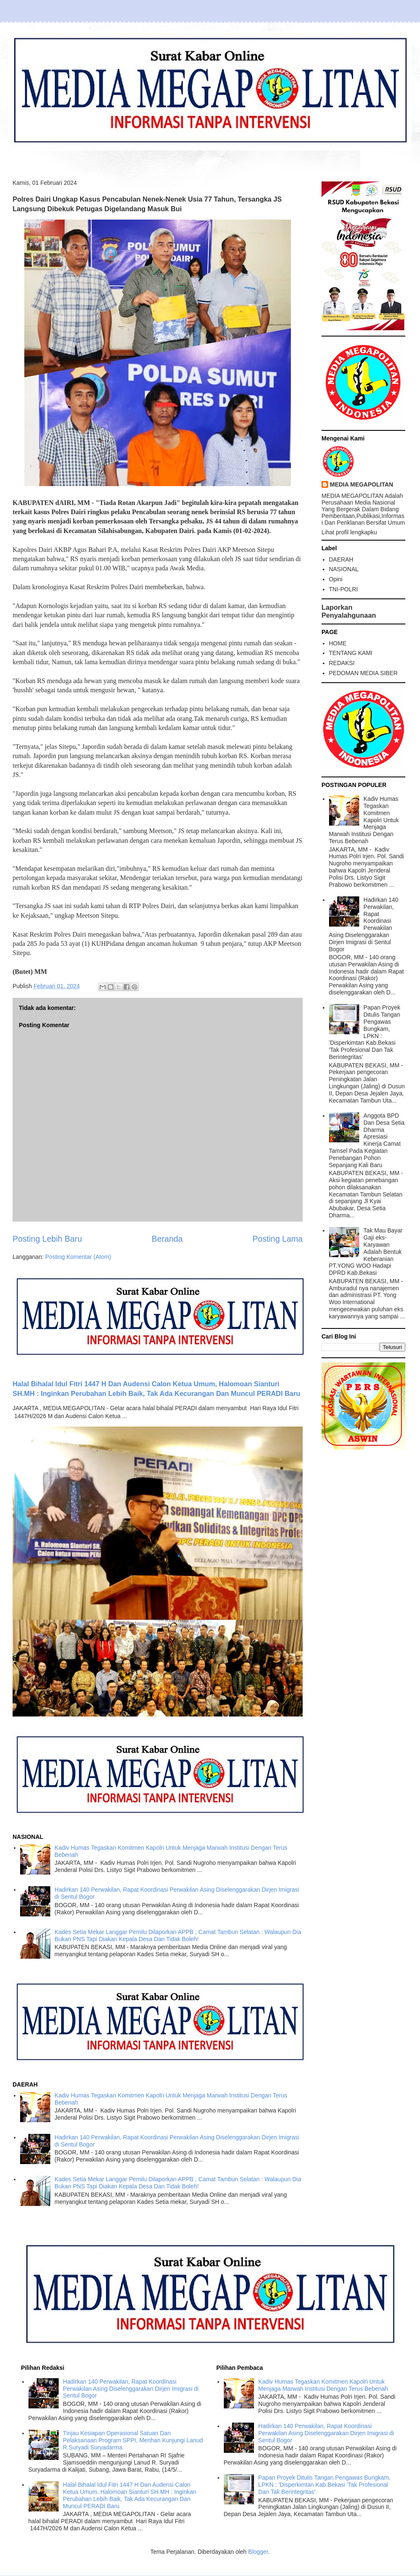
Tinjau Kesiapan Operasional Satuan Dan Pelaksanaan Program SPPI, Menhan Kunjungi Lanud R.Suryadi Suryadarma (133, 2440)
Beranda (167, 1238)
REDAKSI (342, 663)
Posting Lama (277, 1238)
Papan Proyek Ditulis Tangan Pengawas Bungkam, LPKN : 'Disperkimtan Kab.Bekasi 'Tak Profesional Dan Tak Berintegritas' (365, 1032)
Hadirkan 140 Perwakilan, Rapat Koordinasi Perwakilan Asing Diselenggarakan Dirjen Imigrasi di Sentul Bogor (364, 924)
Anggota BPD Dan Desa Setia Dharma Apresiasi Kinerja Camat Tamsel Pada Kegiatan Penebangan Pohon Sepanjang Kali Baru (367, 1140)
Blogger (258, 2551)
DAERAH (341, 559)
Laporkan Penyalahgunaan (348, 611)
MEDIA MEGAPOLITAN (361, 484)
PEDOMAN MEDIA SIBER (363, 673)
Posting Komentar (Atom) (78, 1256)
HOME (338, 643)
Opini (336, 579)
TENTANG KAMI (351, 653)
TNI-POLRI (343, 589)
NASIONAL (344, 569)
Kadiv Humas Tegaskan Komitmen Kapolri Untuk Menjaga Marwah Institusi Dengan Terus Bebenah (364, 819)
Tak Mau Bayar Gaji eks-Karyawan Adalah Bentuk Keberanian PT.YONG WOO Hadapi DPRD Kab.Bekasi (366, 1251)
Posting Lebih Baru (47, 1238)
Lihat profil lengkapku (349, 532)
